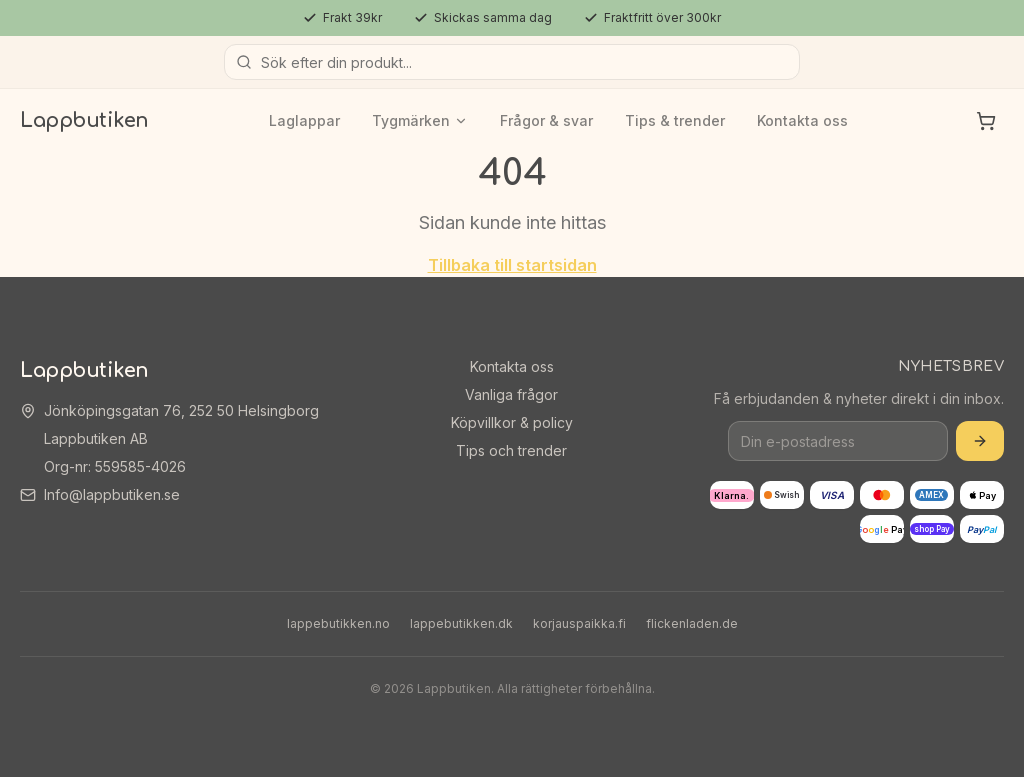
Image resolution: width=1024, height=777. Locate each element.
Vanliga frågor (511, 394)
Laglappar (304, 120)
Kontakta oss (802, 120)
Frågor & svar (546, 120)
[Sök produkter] (512, 62)
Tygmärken (420, 120)
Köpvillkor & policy (512, 422)
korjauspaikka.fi (579, 623)
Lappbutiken (84, 120)
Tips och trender (511, 450)
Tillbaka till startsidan (512, 265)
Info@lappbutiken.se (112, 494)
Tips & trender (675, 120)
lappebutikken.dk (461, 623)
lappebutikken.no (338, 623)
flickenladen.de (692, 623)
